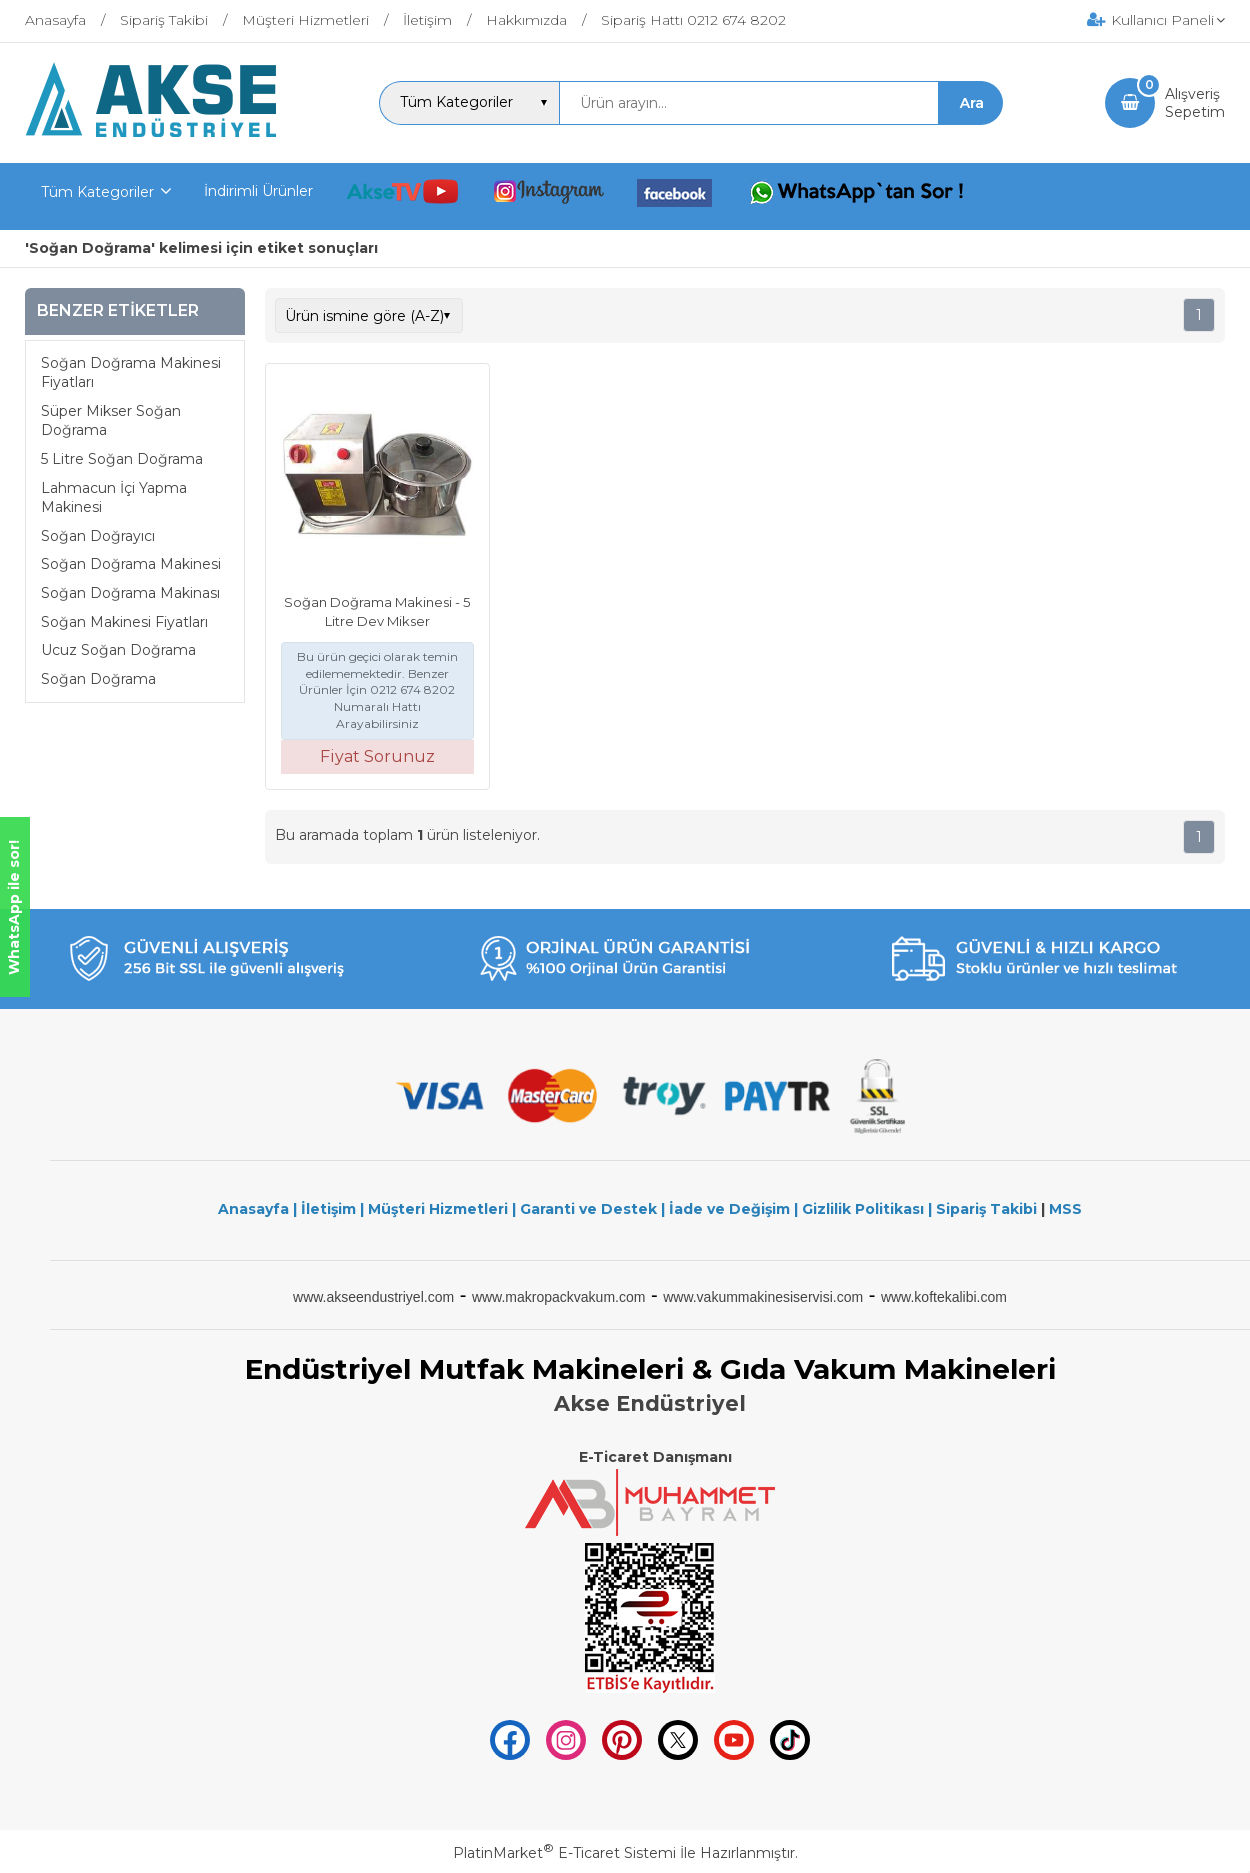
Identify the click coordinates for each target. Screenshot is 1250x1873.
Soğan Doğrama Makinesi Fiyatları (131, 373)
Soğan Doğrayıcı (98, 536)
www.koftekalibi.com (944, 1297)
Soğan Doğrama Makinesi (131, 564)
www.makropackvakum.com (559, 1297)
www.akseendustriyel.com (373, 1297)
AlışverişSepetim (1195, 103)
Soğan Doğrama (98, 679)
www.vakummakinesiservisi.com (763, 1297)
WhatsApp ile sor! (14, 907)
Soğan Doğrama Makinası (130, 593)
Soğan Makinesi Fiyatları (124, 622)
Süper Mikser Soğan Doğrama (111, 421)
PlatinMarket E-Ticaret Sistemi (564, 1853)
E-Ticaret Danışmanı (655, 1457)
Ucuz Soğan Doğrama (118, 650)
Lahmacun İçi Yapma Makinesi (114, 498)
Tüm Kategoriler (97, 192)
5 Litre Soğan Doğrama (122, 459)
